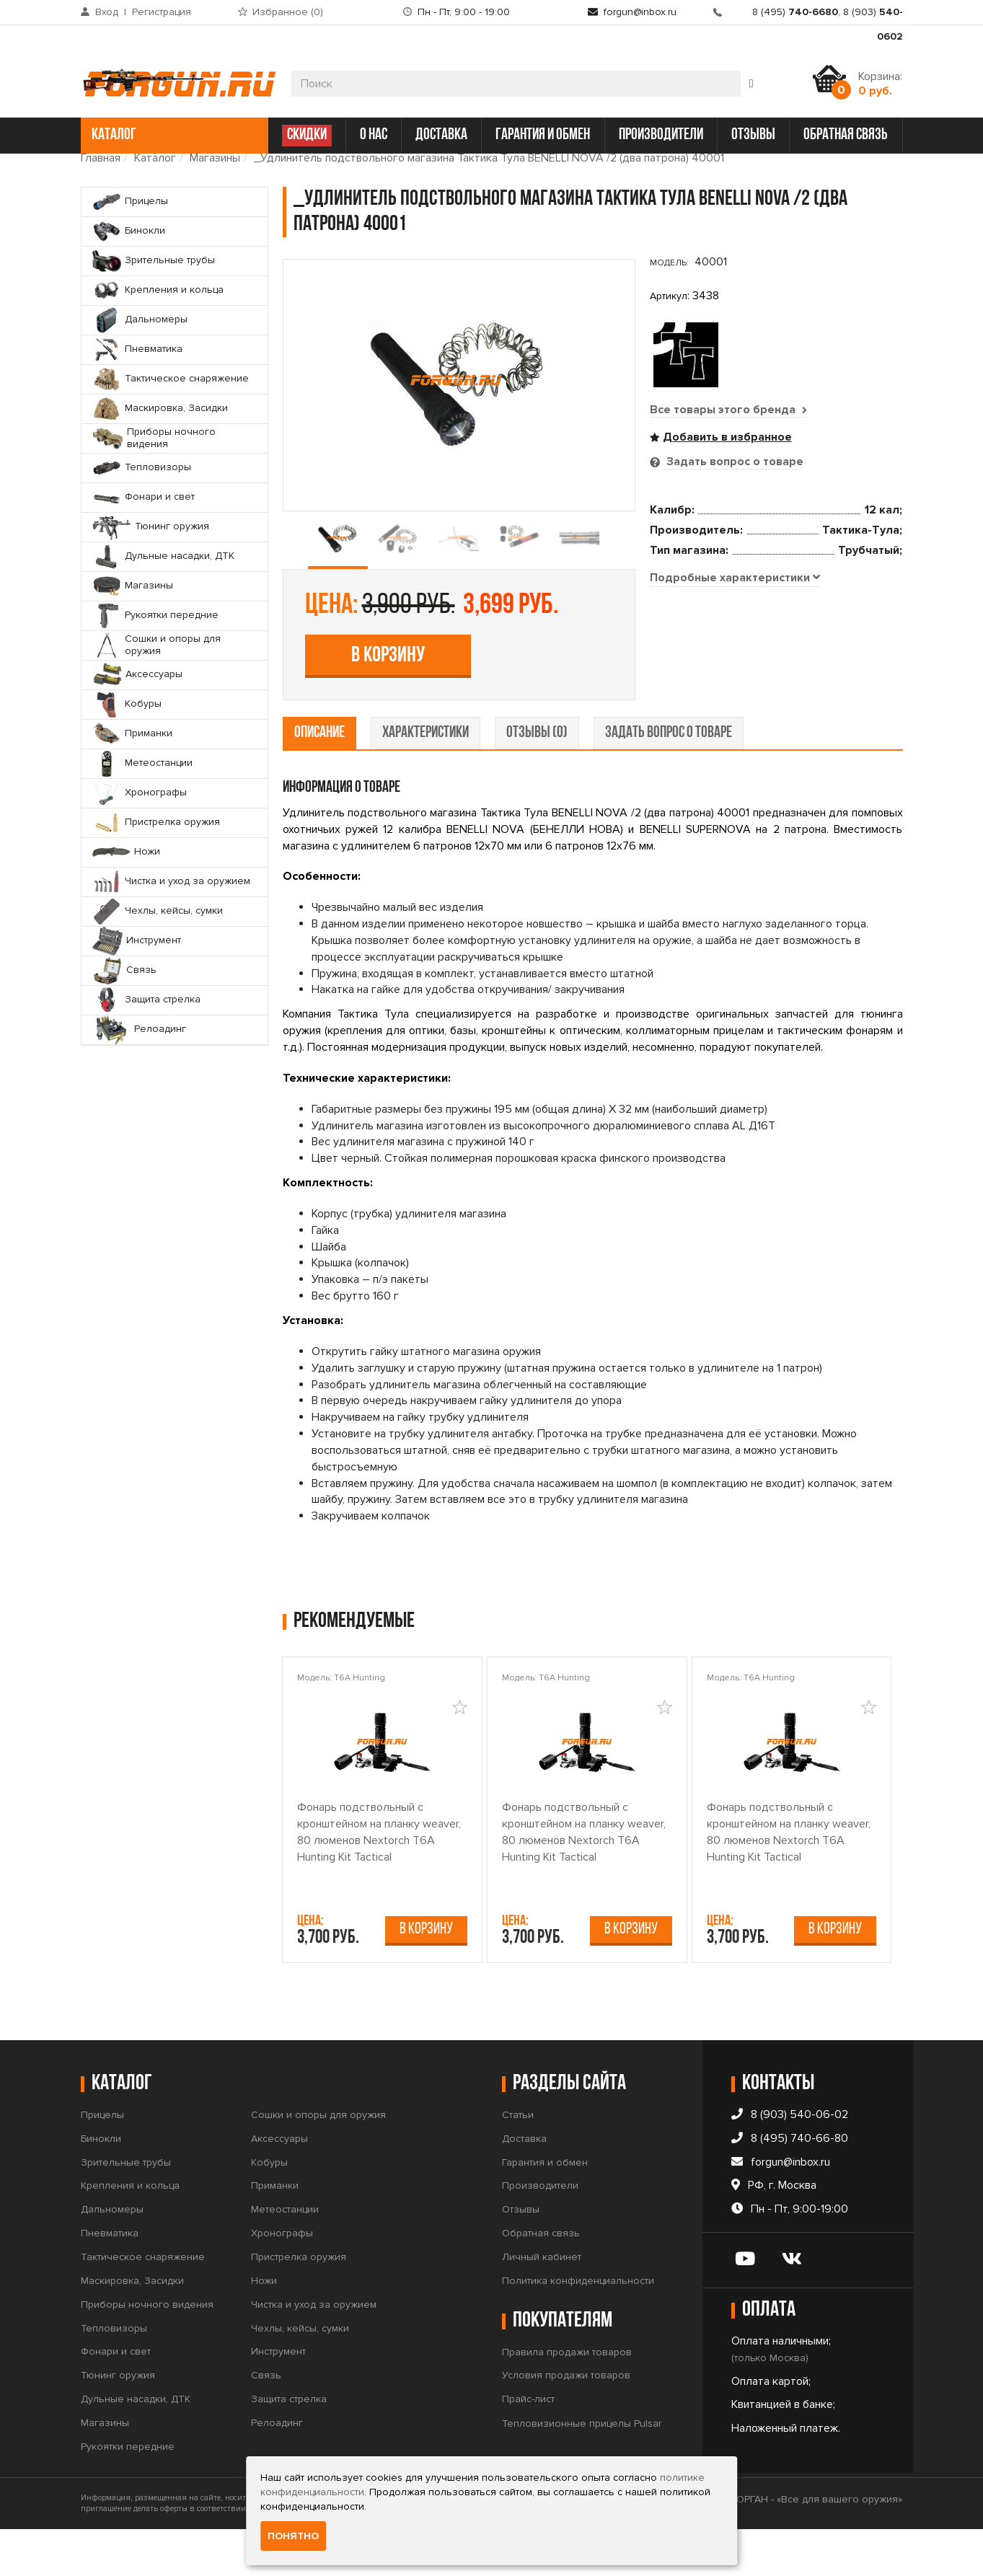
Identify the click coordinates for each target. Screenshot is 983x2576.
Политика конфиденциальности (578, 2327)
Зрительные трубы (126, 2209)
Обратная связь (541, 2280)
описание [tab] (319, 780)
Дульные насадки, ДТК (135, 2446)
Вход (106, 12)
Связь (266, 2422)
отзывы (753, 135)
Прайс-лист (528, 2446)
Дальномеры (112, 2256)
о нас (373, 135)
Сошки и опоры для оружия (318, 2162)
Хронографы (282, 2280)
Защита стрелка (289, 2446)
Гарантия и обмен (545, 2209)
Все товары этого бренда (728, 409)
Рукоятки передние (128, 2493)
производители (661, 135)
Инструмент (278, 2398)
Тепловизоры (114, 2374)
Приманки (275, 2232)
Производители (540, 2232)
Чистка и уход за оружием (313, 2351)
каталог (173, 135)
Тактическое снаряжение (143, 2304)
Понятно (293, 2536)
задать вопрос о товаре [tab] (668, 780)
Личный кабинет (541, 2304)
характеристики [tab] (425, 780)
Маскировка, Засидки (132, 2327)
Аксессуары (279, 2185)
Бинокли (101, 2185)
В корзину (755, 596)
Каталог (155, 158)
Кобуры (269, 2209)
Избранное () (287, 12)
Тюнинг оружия (118, 2422)
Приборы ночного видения (147, 2351)
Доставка (524, 2185)
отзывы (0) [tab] (537, 780)
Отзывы (520, 2256)
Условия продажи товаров (566, 2422)
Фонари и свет (116, 2398)
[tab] (735, 738)
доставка (441, 135)
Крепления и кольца (130, 2232)
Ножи (264, 2327)
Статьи (518, 2162)
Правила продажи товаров (567, 2398)
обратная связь (845, 135)
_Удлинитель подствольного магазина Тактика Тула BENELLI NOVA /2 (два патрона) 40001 (489, 158)
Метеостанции (285, 2256)
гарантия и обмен (542, 135)
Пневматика (109, 2280)
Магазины (215, 158)
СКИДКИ (307, 135)
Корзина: (880, 83)
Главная (100, 158)
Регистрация (161, 12)
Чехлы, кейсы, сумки (300, 2374)
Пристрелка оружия (298, 2304)
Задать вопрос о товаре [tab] (733, 461)
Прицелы (102, 2162)
